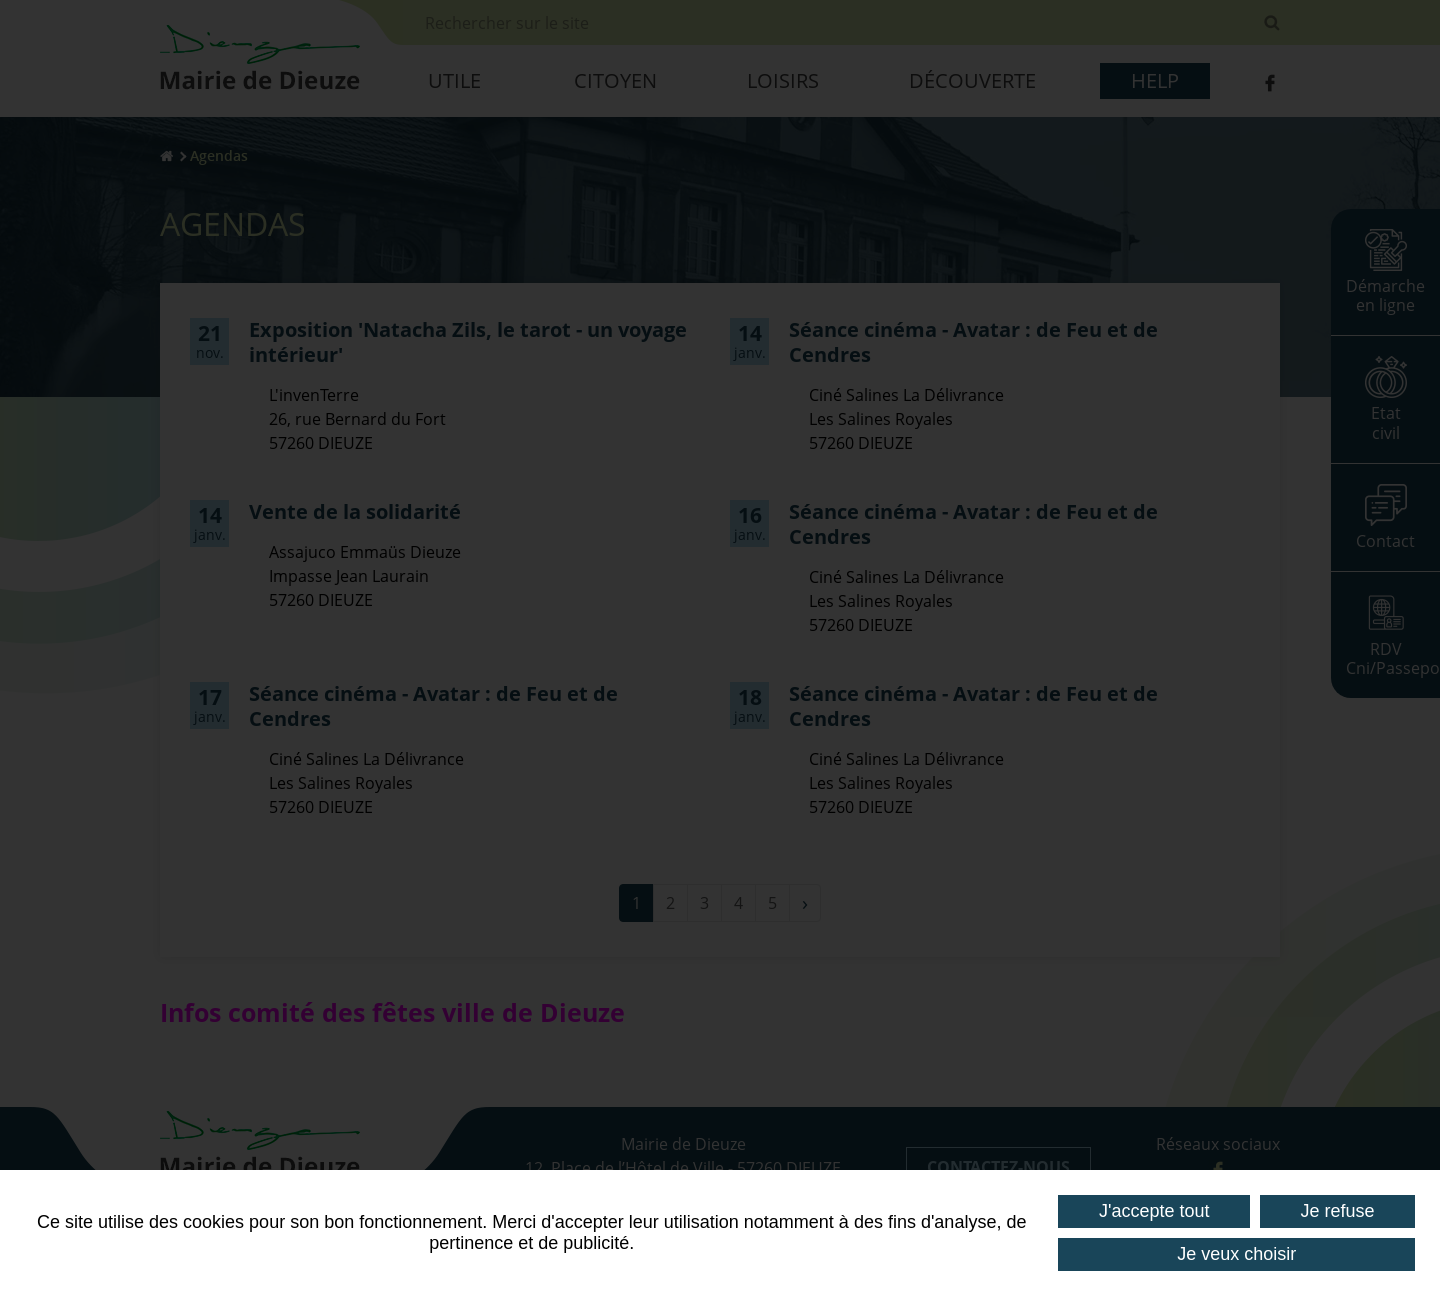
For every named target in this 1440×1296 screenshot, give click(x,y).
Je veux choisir (1236, 1254)
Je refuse (1337, 1211)
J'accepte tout (1154, 1211)
